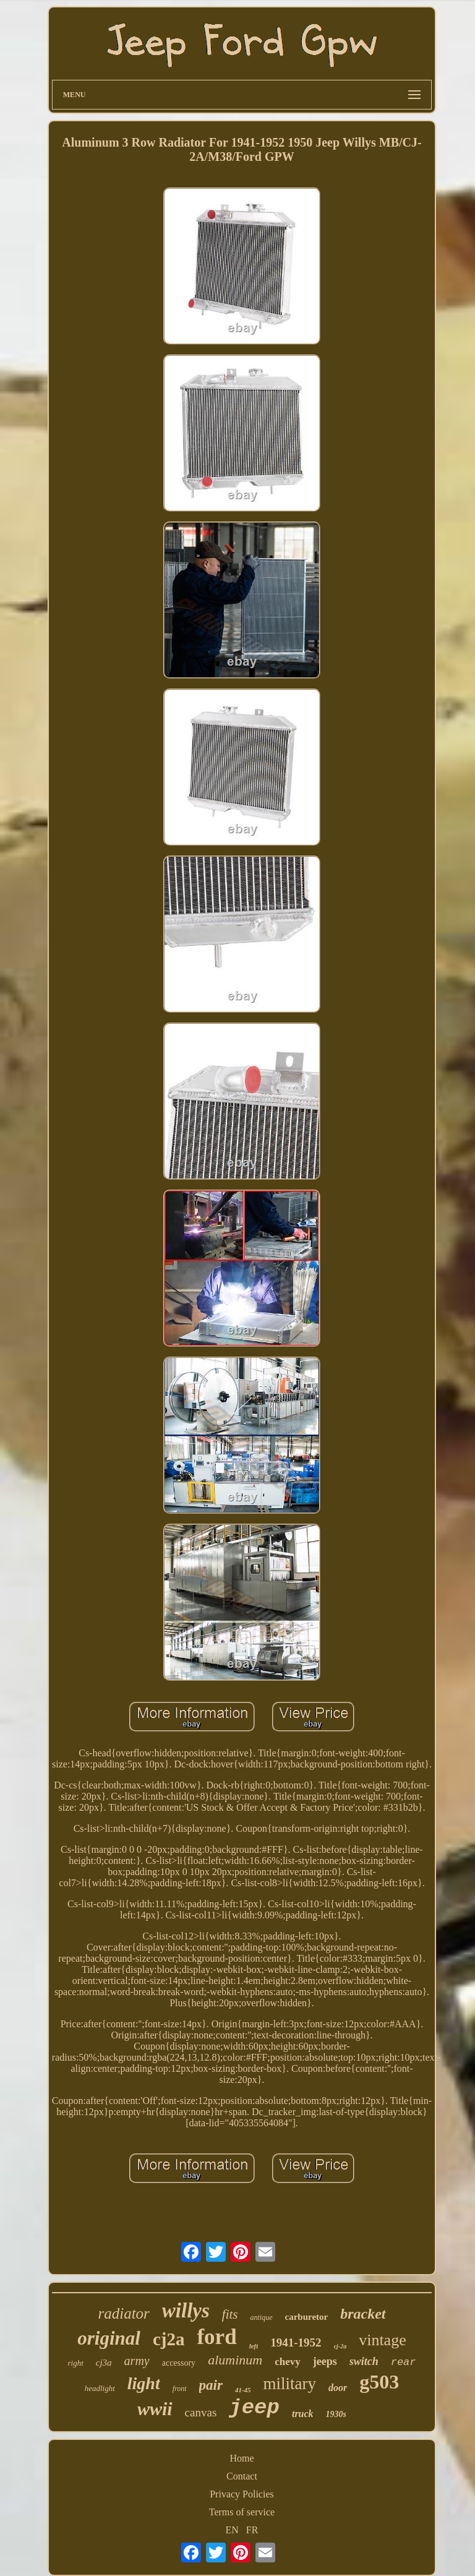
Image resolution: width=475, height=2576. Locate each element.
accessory (178, 2363)
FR (252, 2530)
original (108, 2338)
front (180, 2388)
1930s (336, 2414)
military (289, 2383)
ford (216, 2337)
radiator (123, 2313)
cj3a (104, 2363)
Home (241, 2458)
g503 (379, 2382)
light (143, 2383)
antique (261, 2317)
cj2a (169, 2339)
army (137, 2361)
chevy (288, 2362)
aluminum (235, 2360)
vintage (382, 2340)
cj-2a (340, 2346)
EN (232, 2530)
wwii (155, 2408)
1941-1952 (295, 2342)
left (254, 2346)
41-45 (243, 2390)
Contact (241, 2476)
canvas (201, 2412)
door (337, 2387)
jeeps (325, 2361)
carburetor (306, 2317)
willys (186, 2310)
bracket (362, 2314)
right (75, 2363)
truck (303, 2413)
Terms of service (242, 2512)
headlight (100, 2388)
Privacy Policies (242, 2494)
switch (364, 2361)
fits (230, 2314)
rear (403, 2362)
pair (211, 2385)
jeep (254, 2407)
